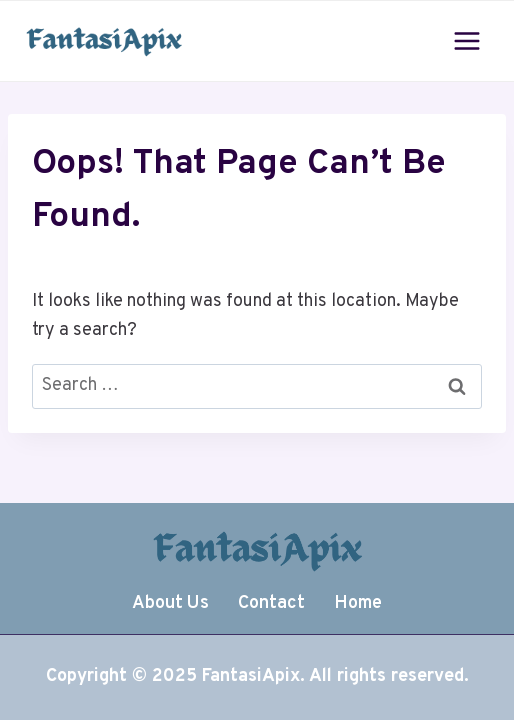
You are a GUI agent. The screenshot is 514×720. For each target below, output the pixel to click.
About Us (170, 603)
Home (358, 603)
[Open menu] (466, 40)
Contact (271, 603)
